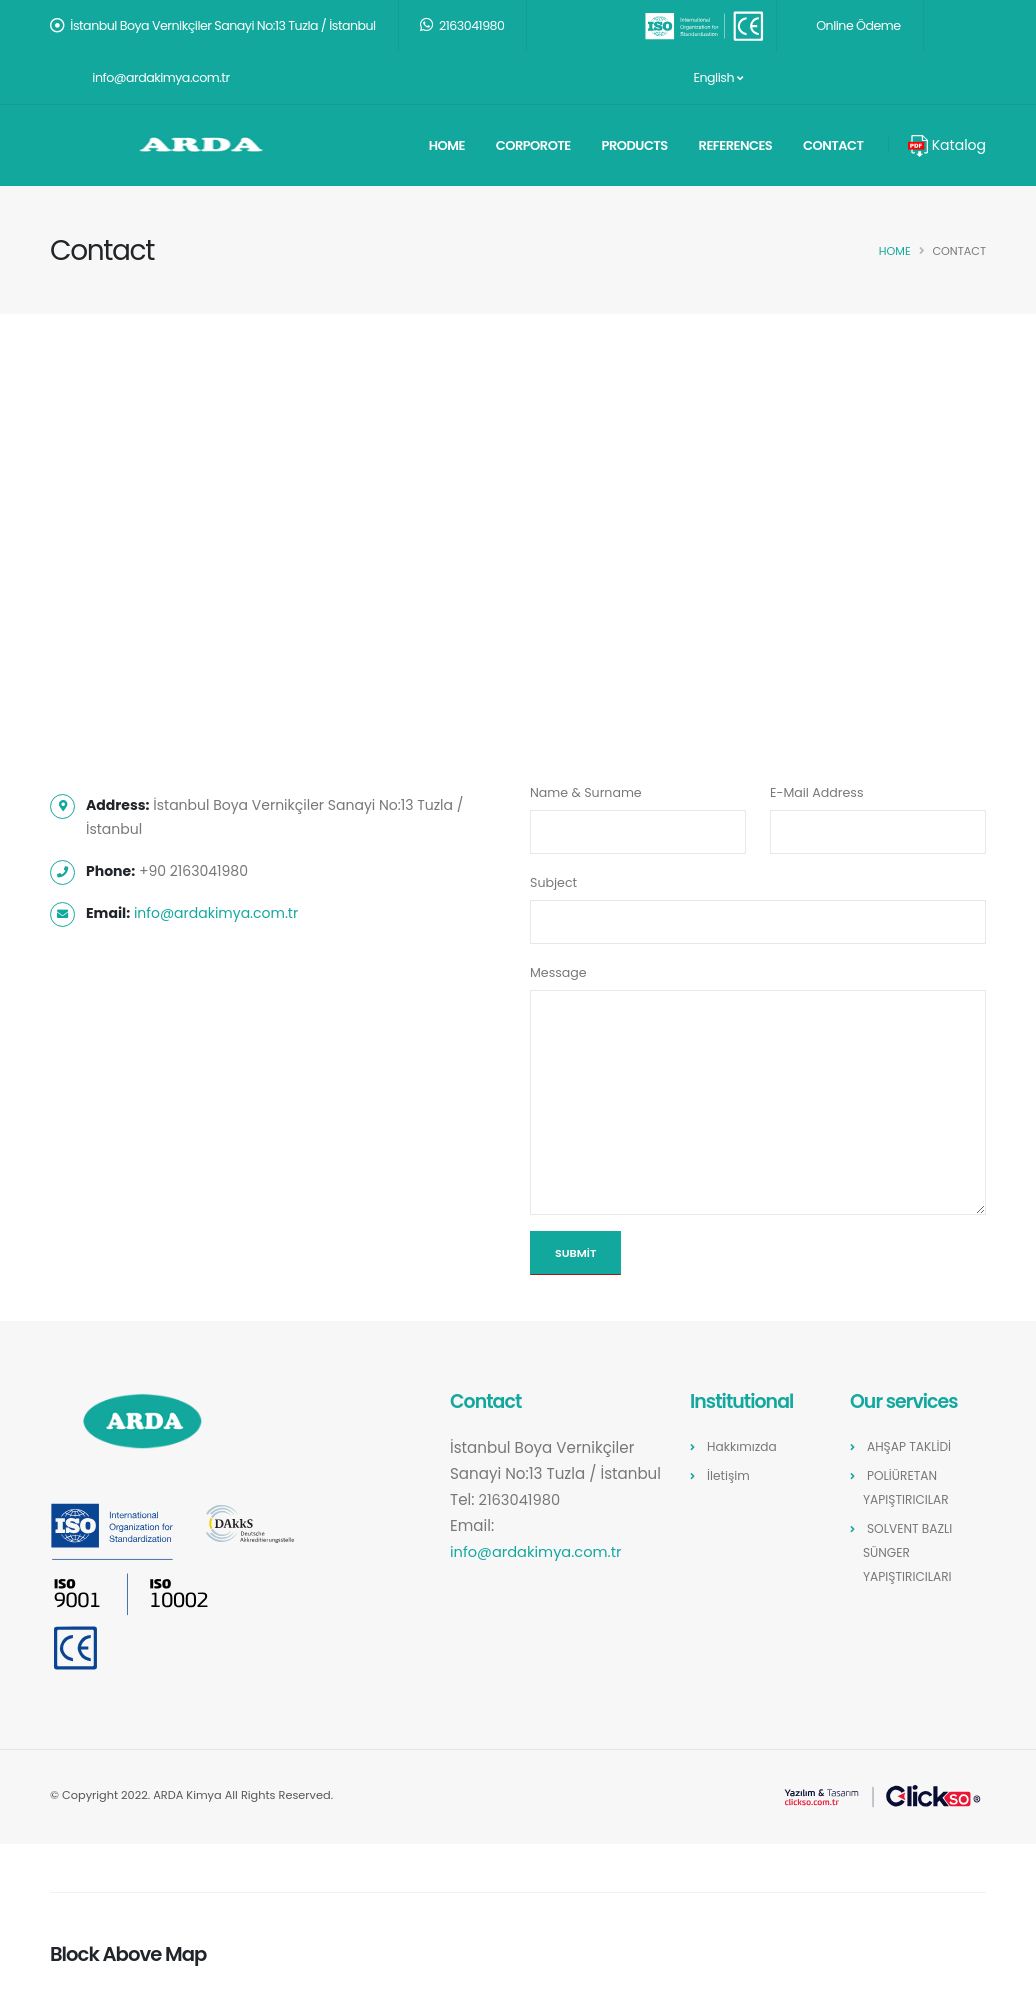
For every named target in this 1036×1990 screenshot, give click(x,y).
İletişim (729, 1475)
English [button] (717, 77)
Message (558, 972)
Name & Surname (586, 792)
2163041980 (462, 25)
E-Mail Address (816, 792)
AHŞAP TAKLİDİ (910, 1446)
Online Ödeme (849, 25)
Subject (553, 882)
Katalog (947, 145)
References (736, 145)
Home (447, 145)
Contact (833, 145)
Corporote (533, 145)
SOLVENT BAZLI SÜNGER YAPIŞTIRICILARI (909, 1552)
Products (635, 145)
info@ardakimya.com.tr (150, 77)
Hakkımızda (743, 1446)
